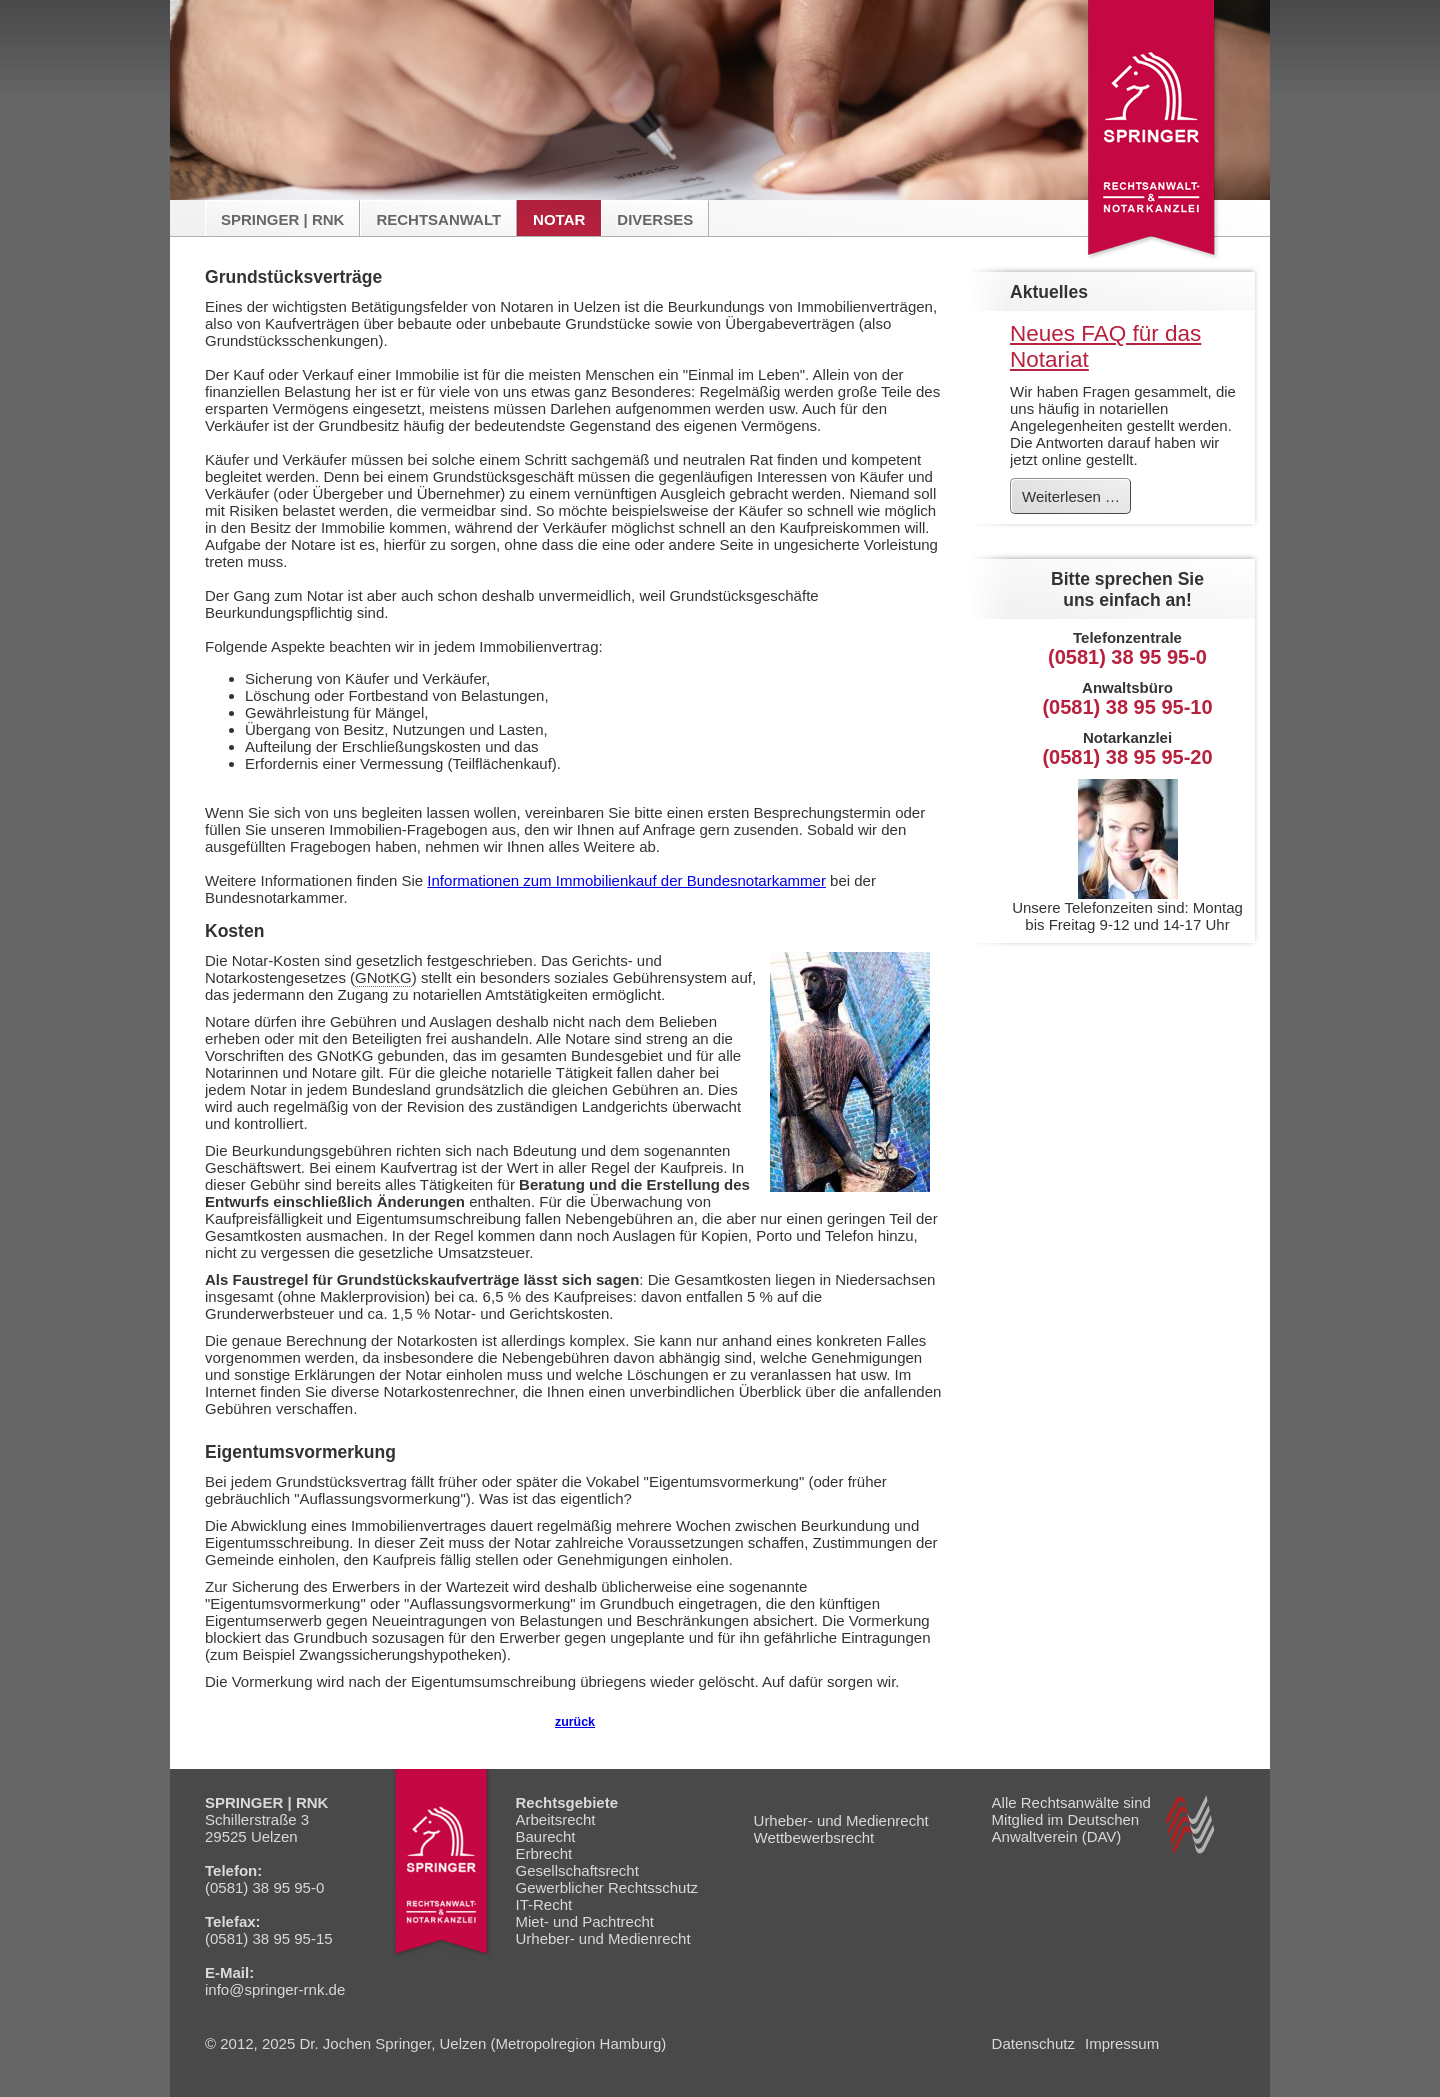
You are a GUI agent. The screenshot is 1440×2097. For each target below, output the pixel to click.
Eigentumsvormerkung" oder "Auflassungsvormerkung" (394, 1603)
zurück (575, 1722)
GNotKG (383, 977)
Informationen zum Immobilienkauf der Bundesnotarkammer (626, 880)
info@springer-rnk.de (275, 1989)
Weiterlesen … (1076, 500)
